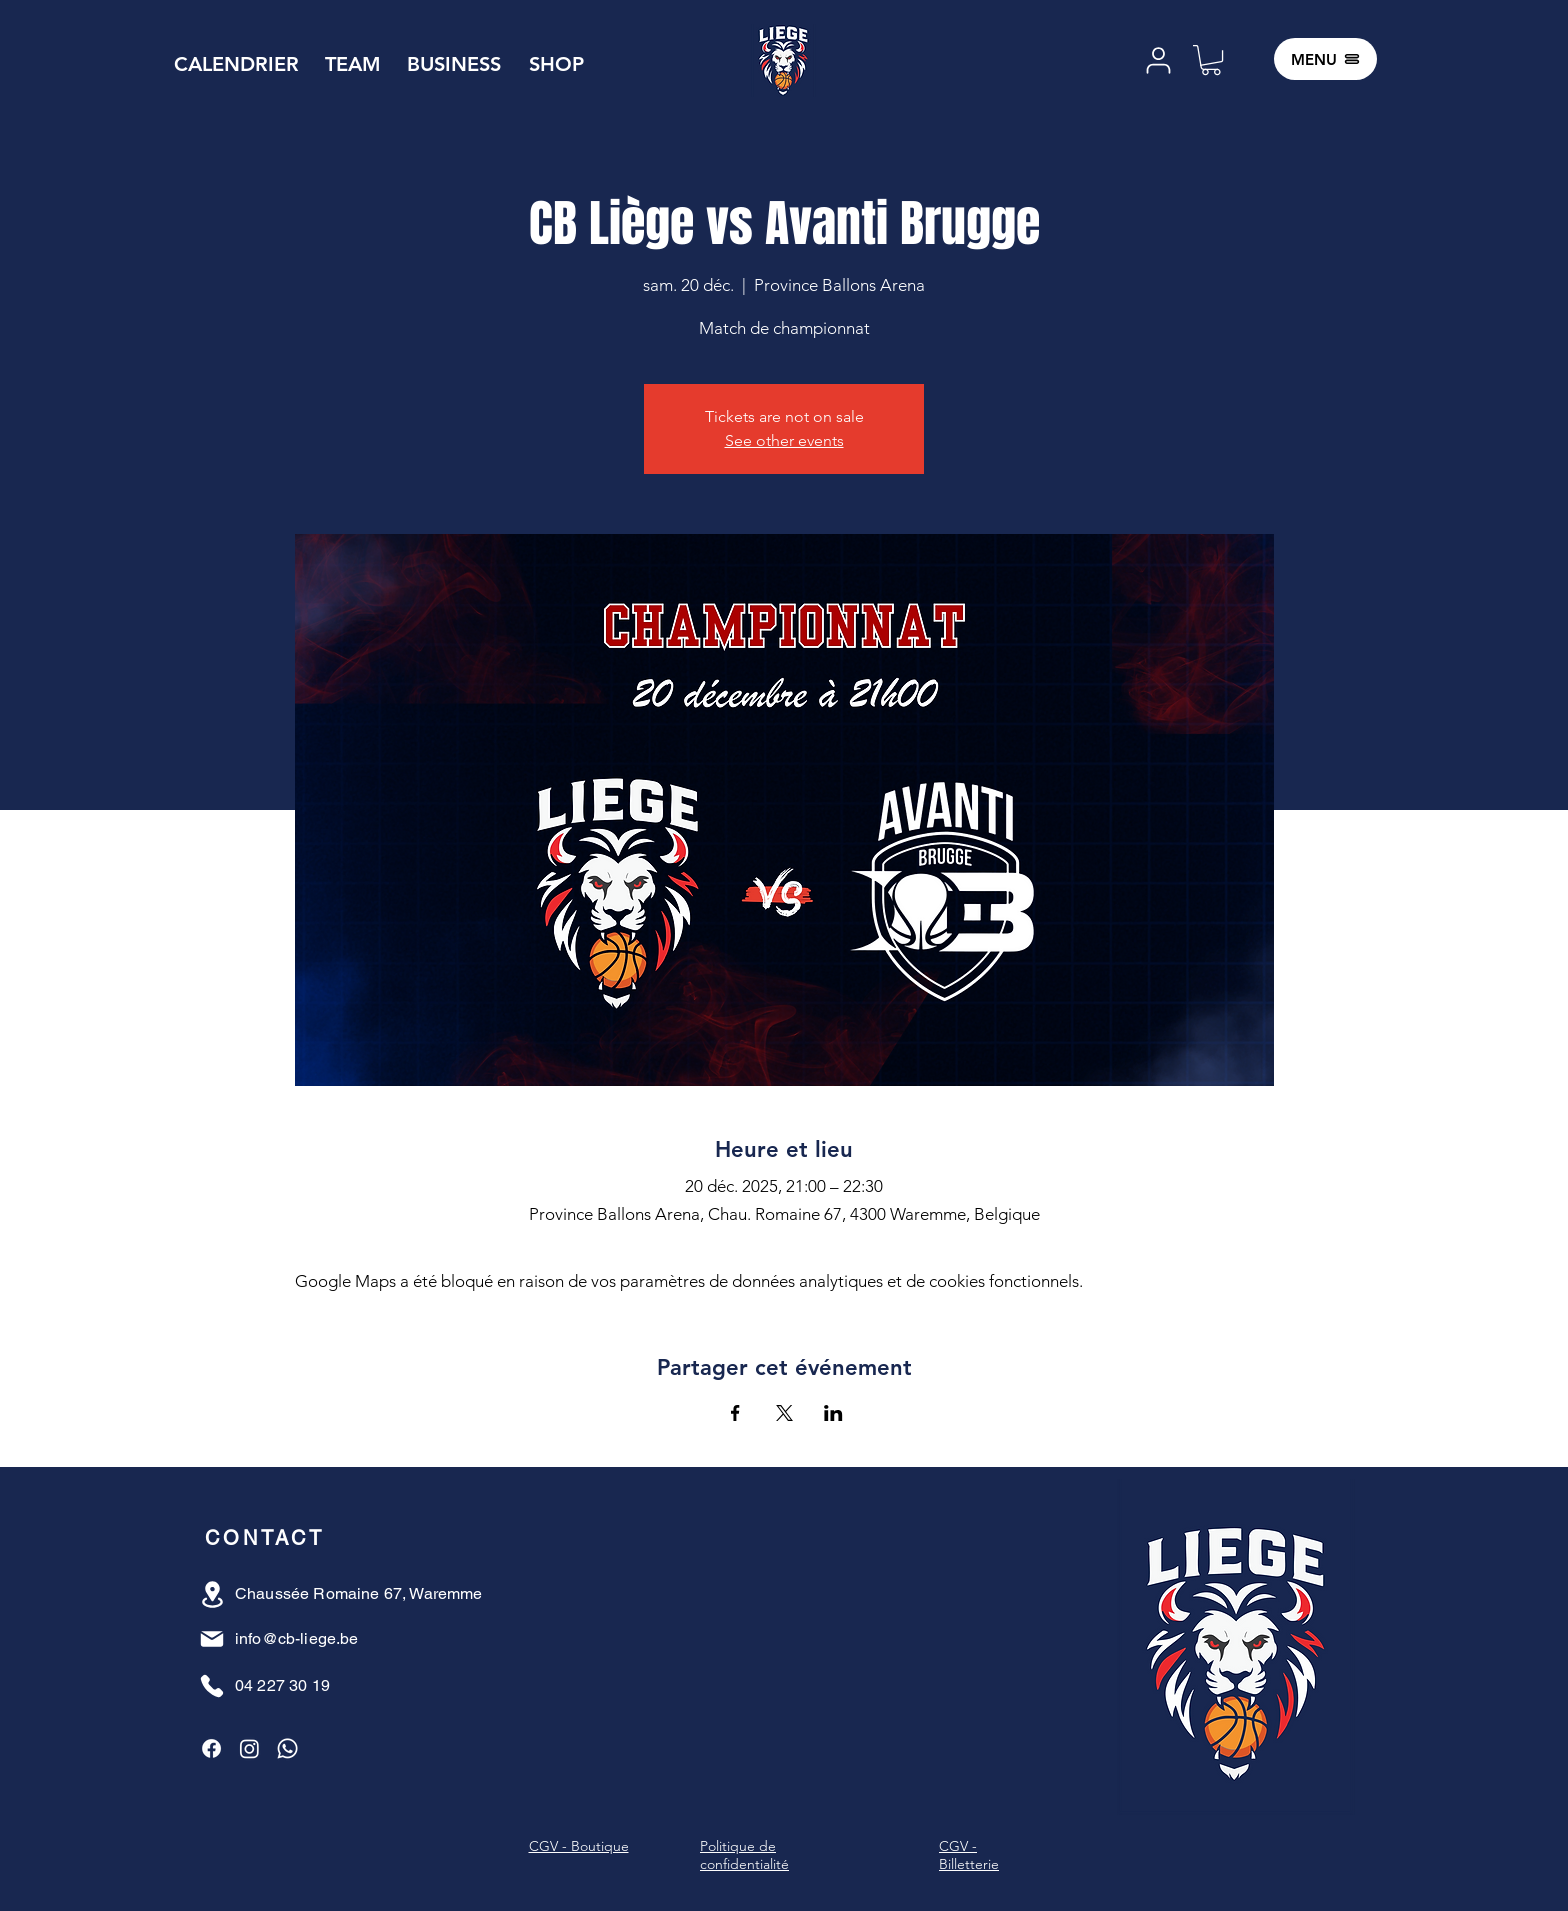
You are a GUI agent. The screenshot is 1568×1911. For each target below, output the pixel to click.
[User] (1158, 60)
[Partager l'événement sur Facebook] (735, 1413)
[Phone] (212, 1686)
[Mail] (212, 1639)
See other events (784, 440)
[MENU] (1325, 59)
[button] (1211, 60)
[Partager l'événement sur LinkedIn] (833, 1413)
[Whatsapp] (287, 1748)
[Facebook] (211, 1748)
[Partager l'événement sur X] (784, 1413)
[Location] (212, 1594)
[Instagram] (249, 1748)
